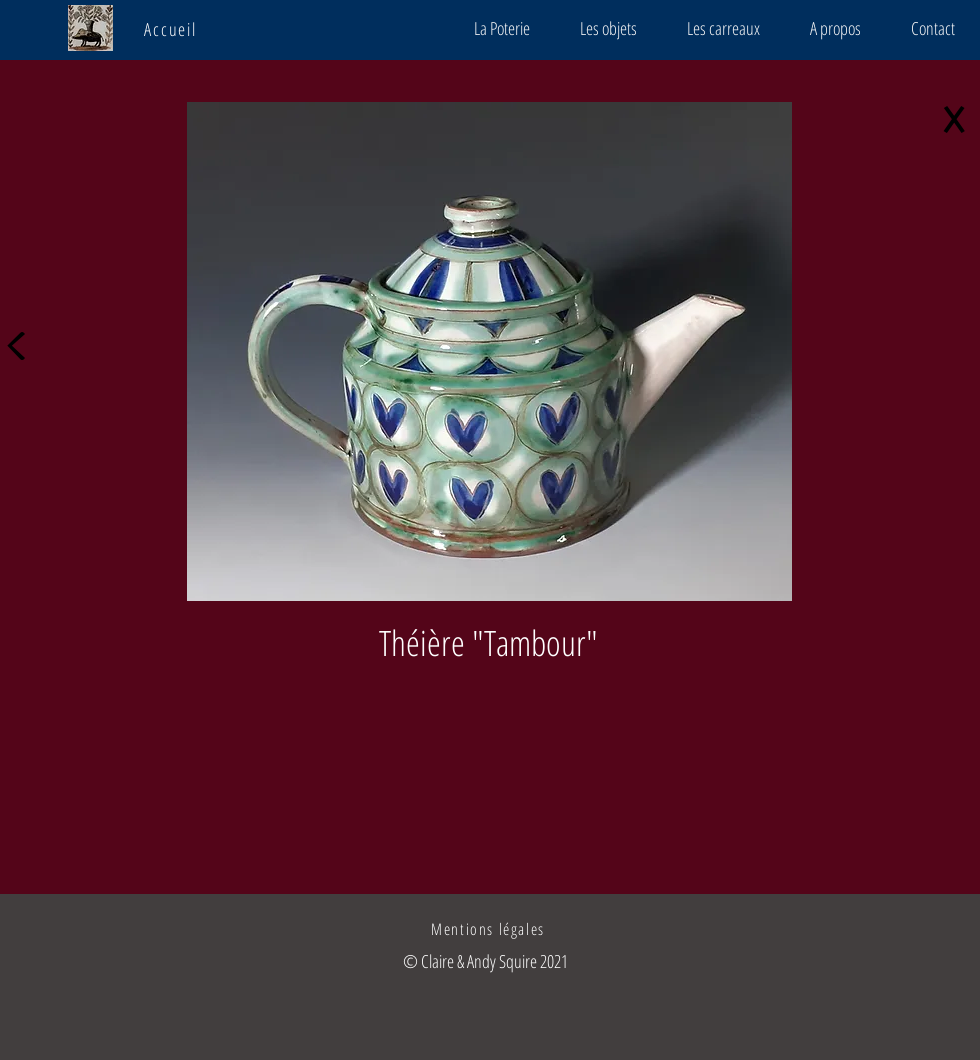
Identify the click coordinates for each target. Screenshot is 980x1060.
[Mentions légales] (490, 929)
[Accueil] (172, 29)
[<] (21, 339)
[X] (958, 122)
